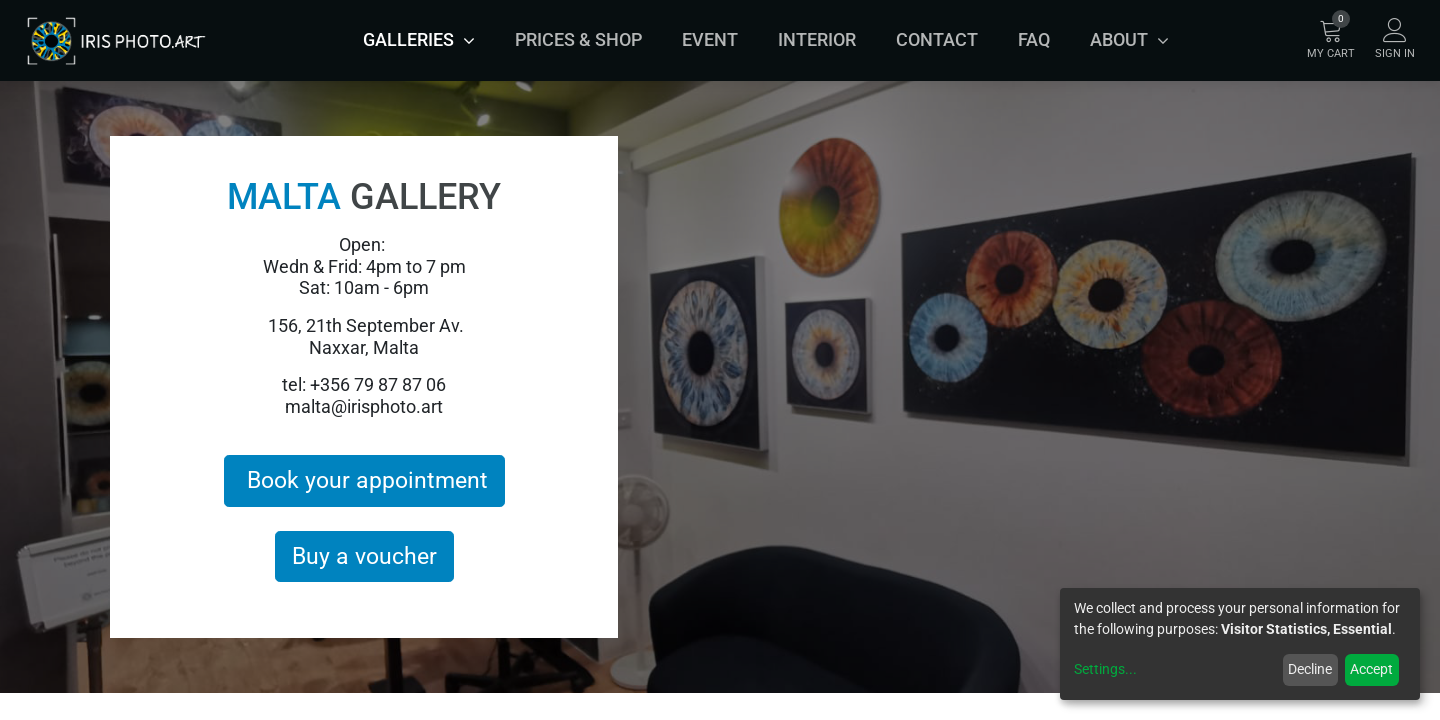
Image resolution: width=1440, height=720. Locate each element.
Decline (1310, 669)
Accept (1371, 669)
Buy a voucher (364, 556)
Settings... (1105, 669)
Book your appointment (364, 480)
